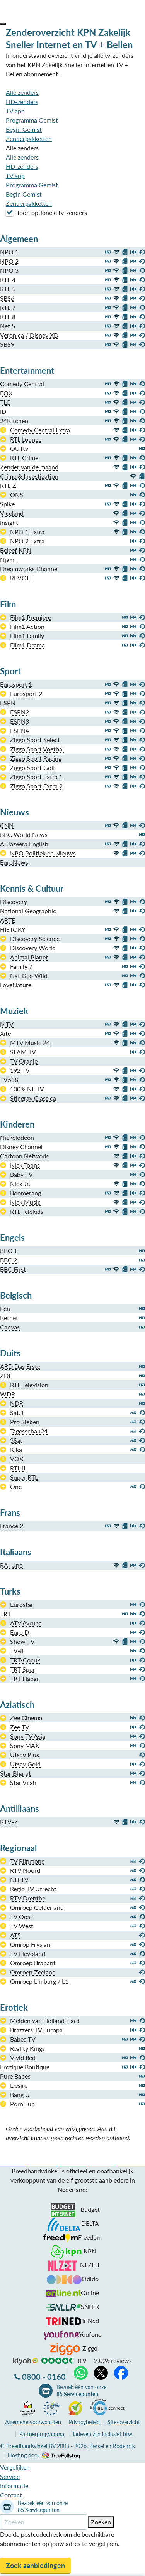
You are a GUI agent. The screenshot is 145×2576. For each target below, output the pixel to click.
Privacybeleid (84, 2422)
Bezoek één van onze (81, 2391)
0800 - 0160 (44, 2376)
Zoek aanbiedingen (35, 2565)
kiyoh (25, 2361)
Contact (11, 2495)
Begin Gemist (24, 129)
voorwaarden (33, 2422)
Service (10, 2476)
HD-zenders (22, 101)
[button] (3, 24)
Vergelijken (15, 2467)
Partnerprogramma (41, 2434)
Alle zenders (22, 92)
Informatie (14, 2485)
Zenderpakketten (29, 138)
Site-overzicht (123, 2422)
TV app (15, 110)
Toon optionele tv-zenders (46, 212)
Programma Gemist (32, 120)
